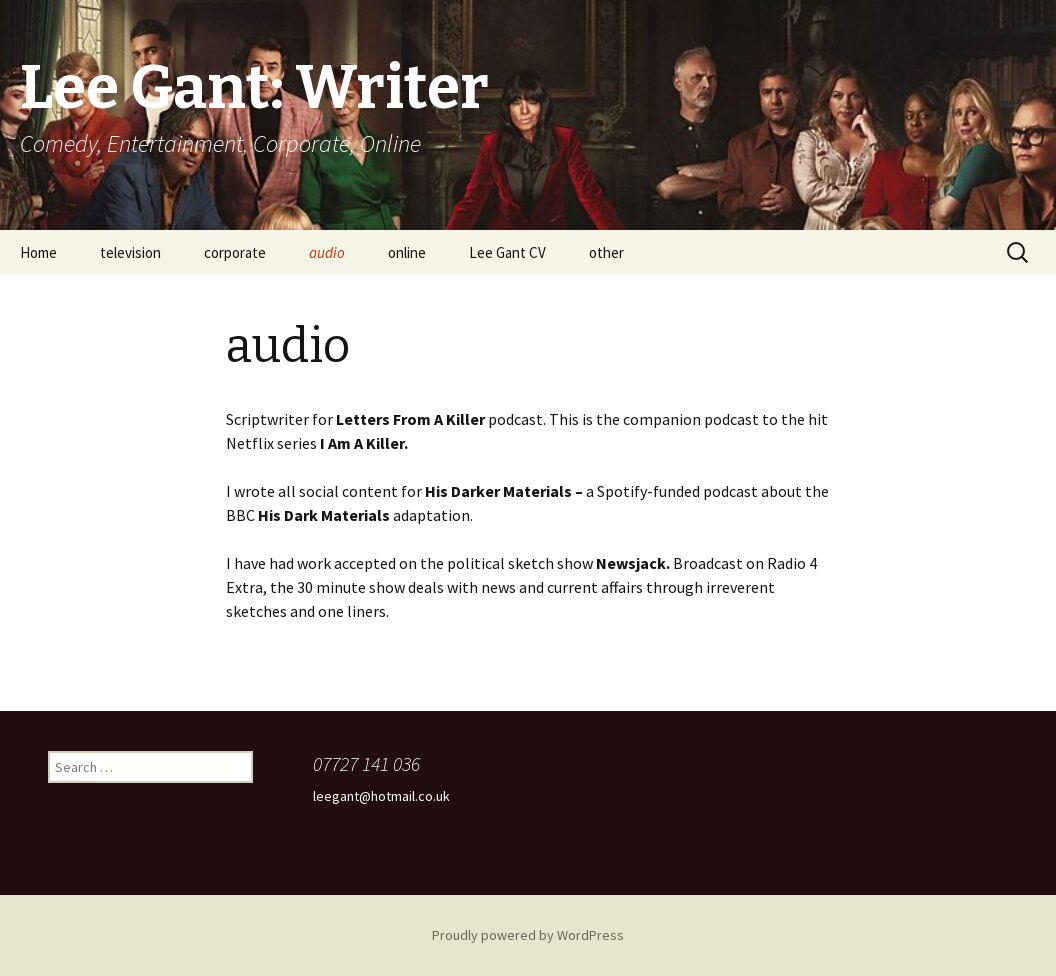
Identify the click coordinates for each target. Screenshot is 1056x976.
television (130, 252)
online (407, 252)
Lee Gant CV (507, 252)
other (606, 252)
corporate (235, 252)
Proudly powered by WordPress (528, 935)
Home (38, 252)
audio (327, 252)
